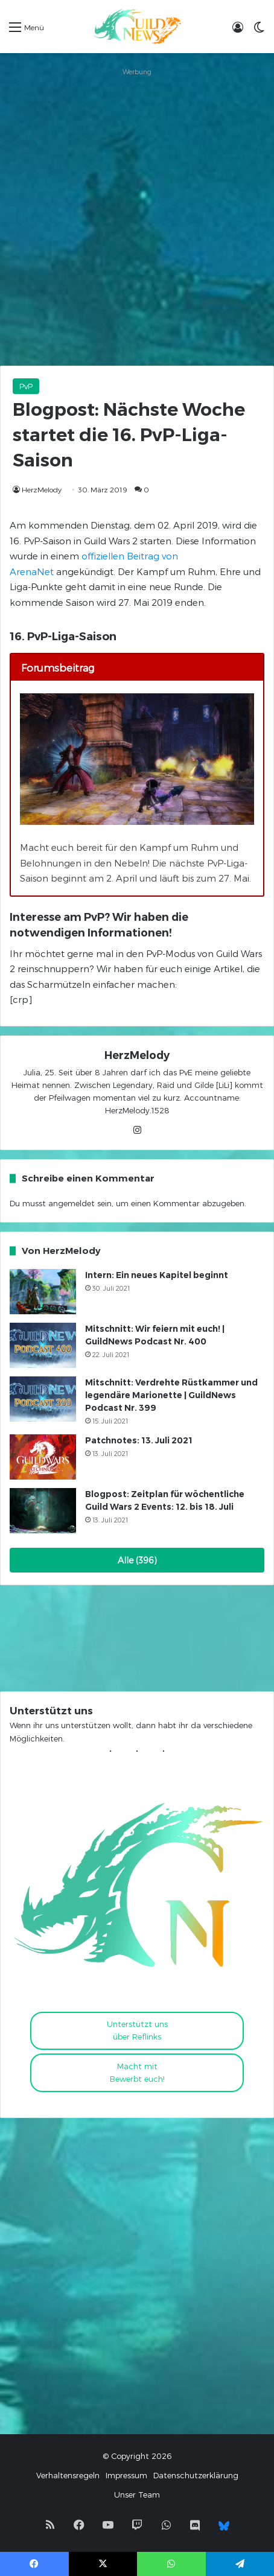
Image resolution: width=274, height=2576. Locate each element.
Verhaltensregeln (68, 2475)
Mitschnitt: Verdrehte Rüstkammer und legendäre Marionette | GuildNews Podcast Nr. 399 (171, 1395)
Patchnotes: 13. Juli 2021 (139, 1440)
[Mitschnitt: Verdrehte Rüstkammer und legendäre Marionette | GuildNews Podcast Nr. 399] (43, 1399)
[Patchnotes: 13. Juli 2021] (43, 1457)
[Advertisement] (137, 217)
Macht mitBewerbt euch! (137, 2072)
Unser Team (137, 2494)
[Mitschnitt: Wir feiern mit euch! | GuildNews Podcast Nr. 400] (43, 1345)
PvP (26, 386)
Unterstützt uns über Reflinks (137, 2030)
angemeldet (71, 1203)
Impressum (126, 2475)
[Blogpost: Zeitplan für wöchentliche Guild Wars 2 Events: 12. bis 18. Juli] (43, 1510)
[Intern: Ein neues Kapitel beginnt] (43, 1291)
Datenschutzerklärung (195, 2475)
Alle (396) (137, 1560)
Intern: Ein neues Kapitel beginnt (156, 1275)
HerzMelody (42, 489)
